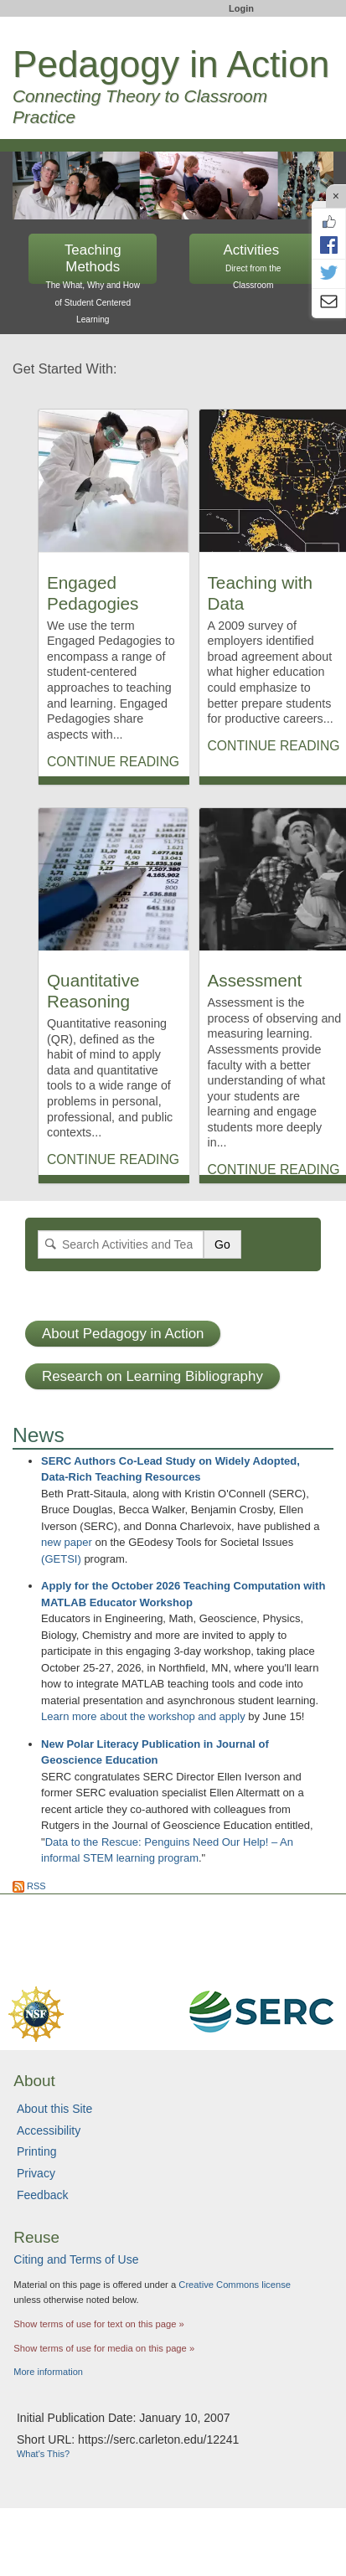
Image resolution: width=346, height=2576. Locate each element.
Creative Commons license (234, 2285)
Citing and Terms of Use (75, 2259)
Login (241, 8)
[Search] (121, 1244)
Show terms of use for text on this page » (98, 2324)
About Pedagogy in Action (123, 1334)
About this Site (54, 2108)
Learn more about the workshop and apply (143, 1716)
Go (222, 1244)
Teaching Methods (92, 263)
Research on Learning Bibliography (152, 1376)
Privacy (36, 2173)
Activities (253, 263)
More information (48, 2372)
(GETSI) (61, 1559)
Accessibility (48, 2130)
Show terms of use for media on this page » (103, 2348)
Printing (36, 2151)
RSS (29, 1886)
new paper (66, 1542)
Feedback (42, 2195)
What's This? (43, 2454)
